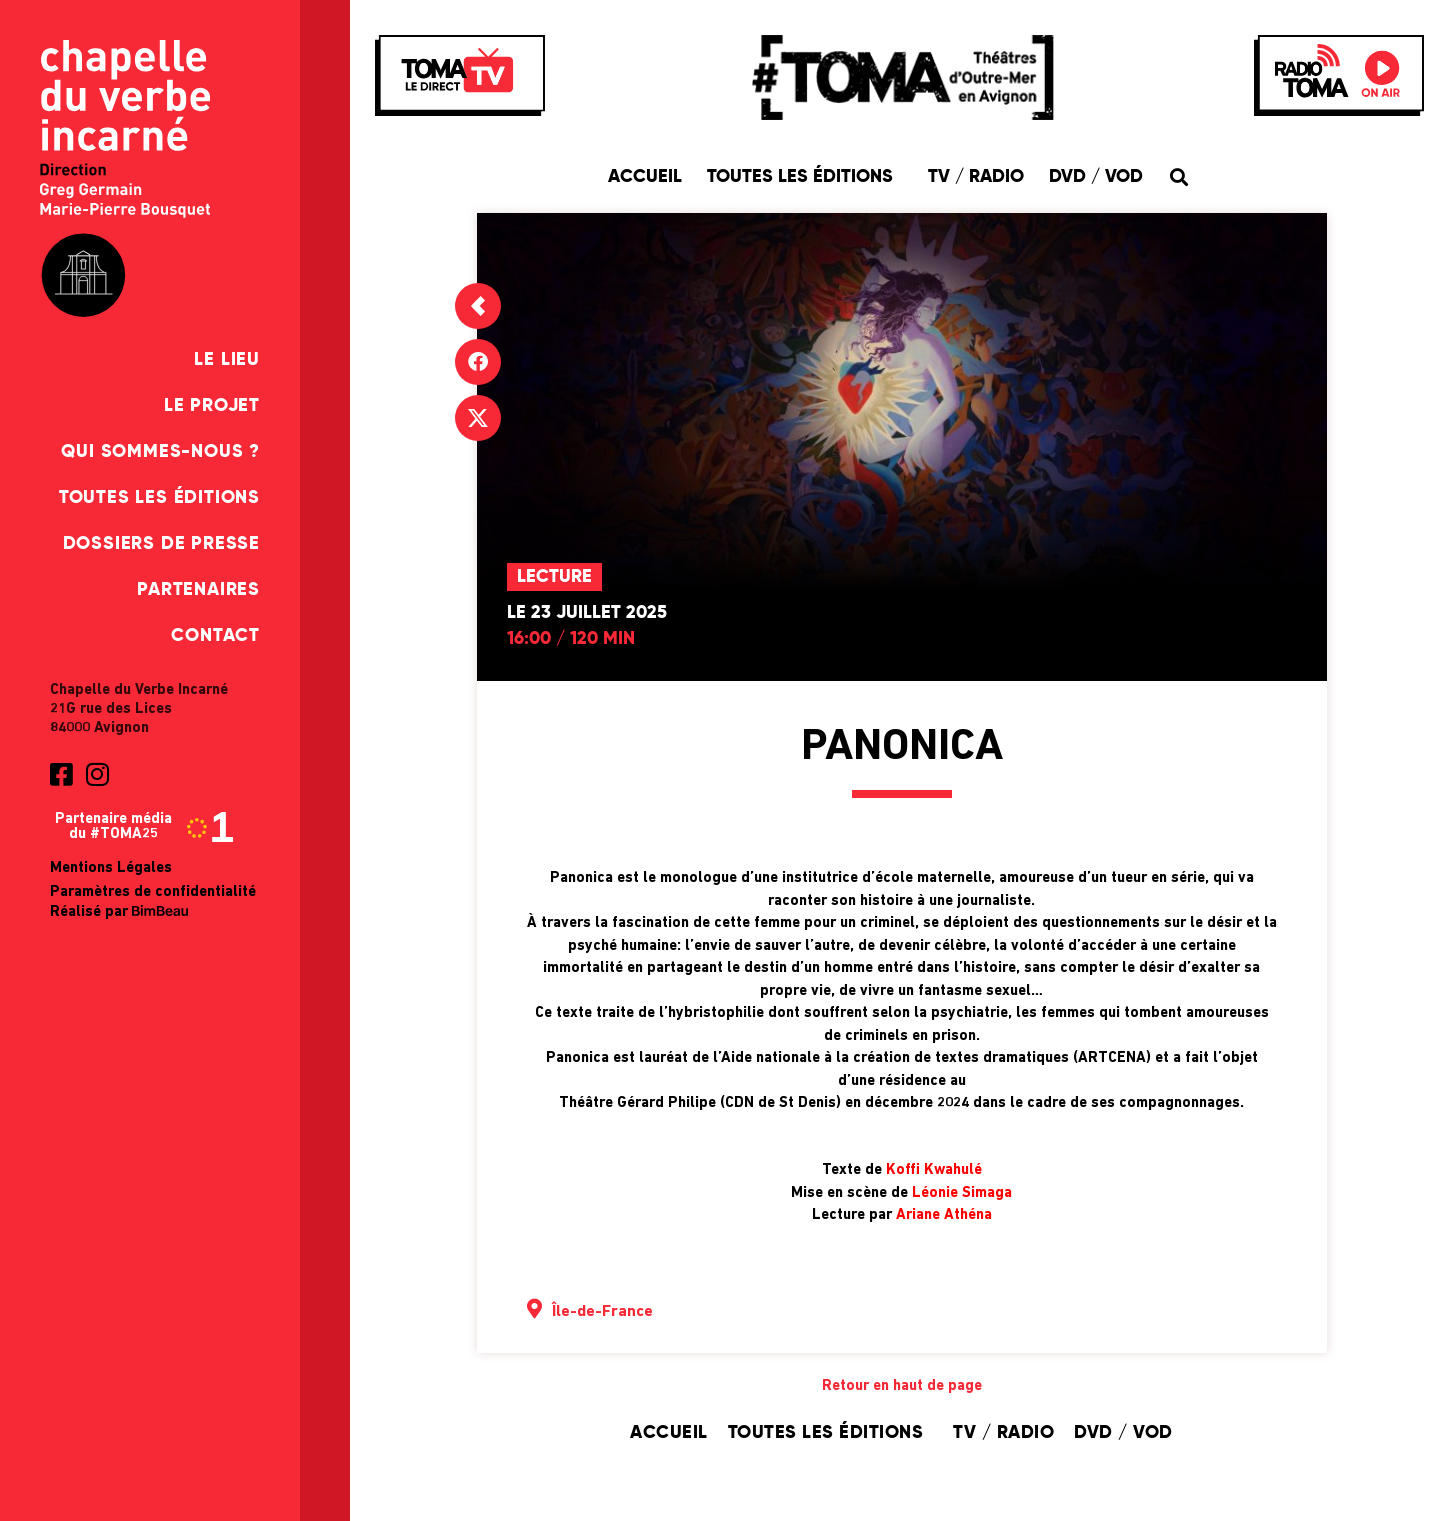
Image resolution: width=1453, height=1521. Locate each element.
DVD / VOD (1096, 177)
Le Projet (212, 406)
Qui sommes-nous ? (160, 452)
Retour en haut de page (902, 1386)
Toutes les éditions (159, 498)
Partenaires (198, 590)
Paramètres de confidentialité (153, 892)
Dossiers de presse (161, 544)
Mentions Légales (111, 868)
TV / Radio (976, 177)
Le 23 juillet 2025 (587, 613)
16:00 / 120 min (571, 639)
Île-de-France (602, 1312)
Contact (215, 636)
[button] (1179, 176)
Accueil (645, 177)
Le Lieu (227, 360)
